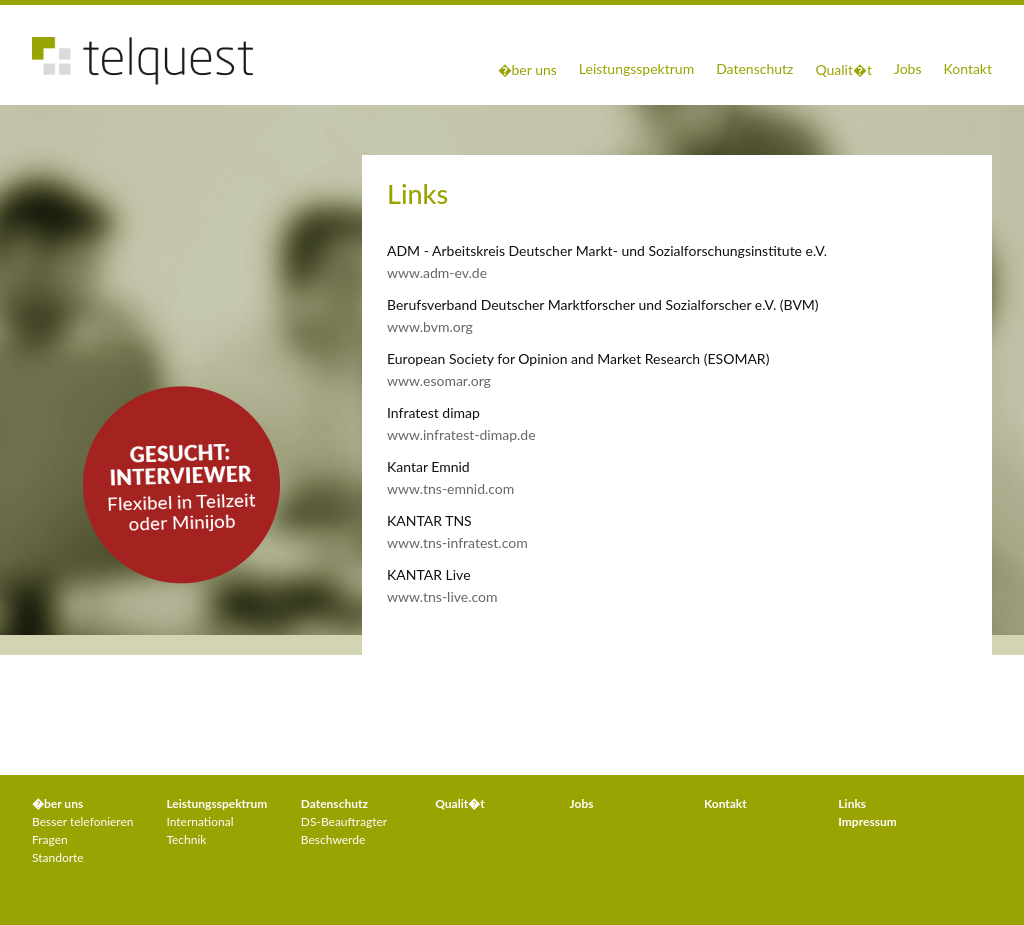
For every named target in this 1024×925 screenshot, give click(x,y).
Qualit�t (843, 69)
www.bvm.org (430, 326)
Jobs (908, 68)
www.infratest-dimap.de (461, 434)
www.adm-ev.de (437, 272)
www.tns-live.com (442, 596)
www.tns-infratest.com (457, 542)
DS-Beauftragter (344, 821)
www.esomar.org (439, 380)
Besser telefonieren (83, 821)
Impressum (867, 821)
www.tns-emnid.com (450, 488)
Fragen (50, 839)
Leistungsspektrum (636, 68)
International (199, 821)
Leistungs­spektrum (216, 803)
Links (852, 803)
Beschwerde (333, 839)
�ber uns (527, 69)
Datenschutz (754, 68)
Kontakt (967, 68)
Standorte (58, 857)
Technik (186, 839)
